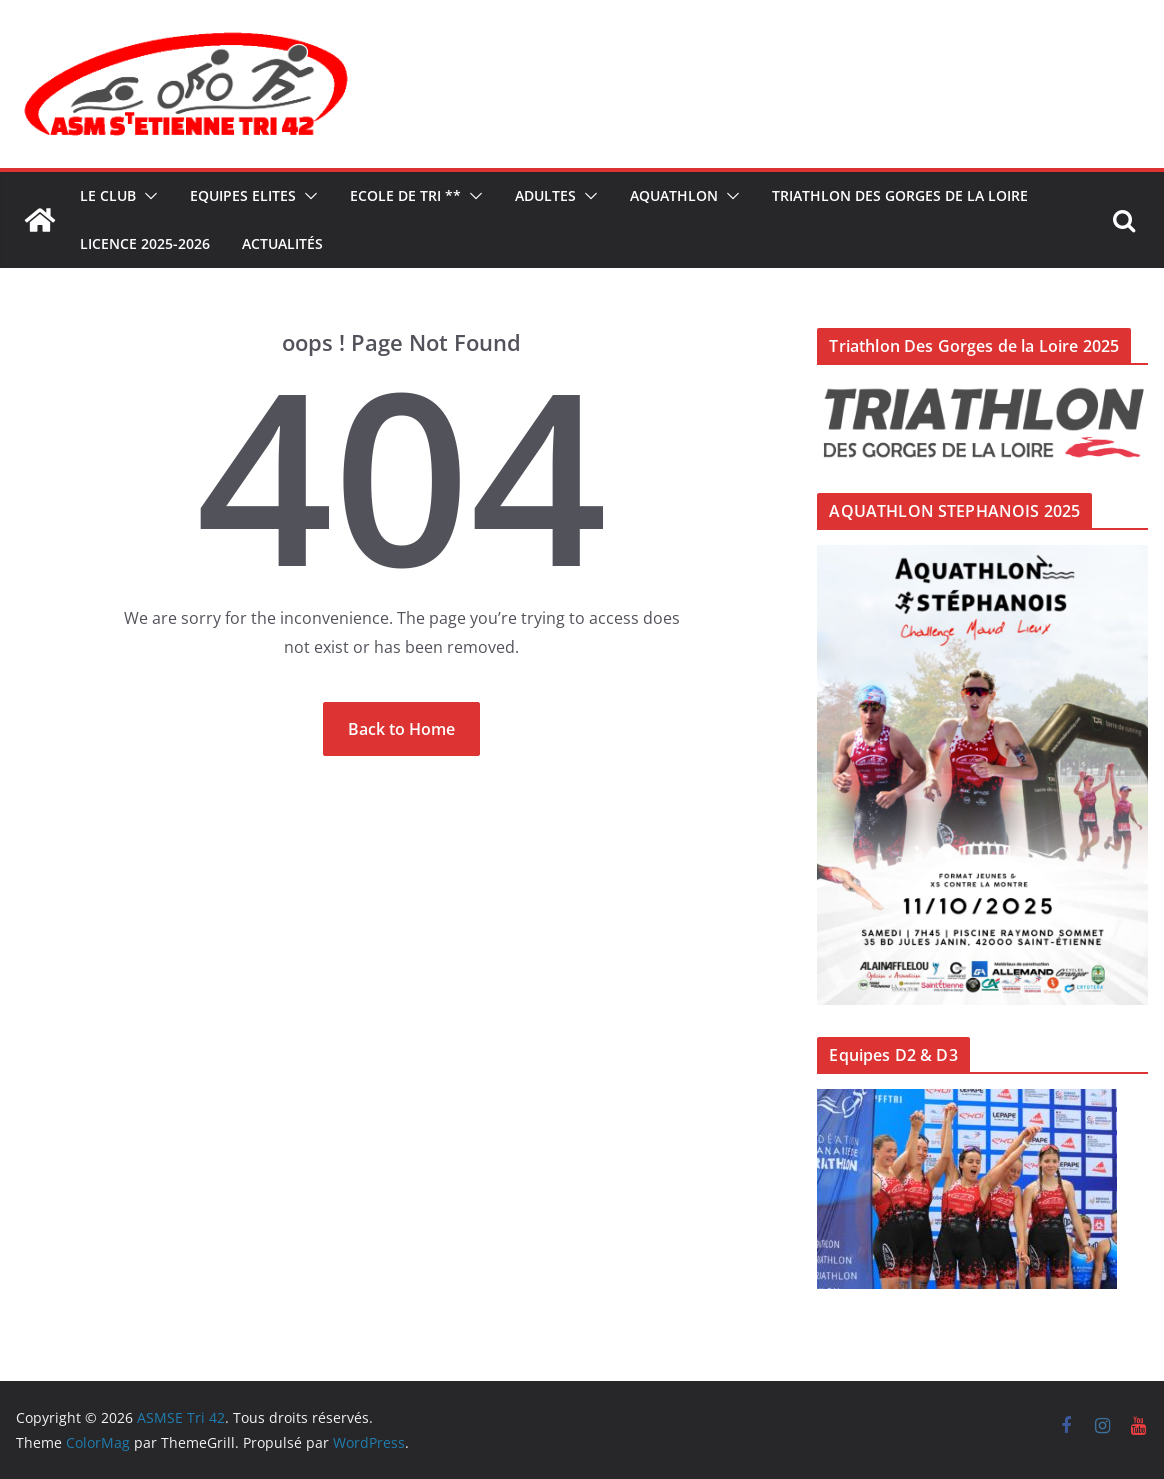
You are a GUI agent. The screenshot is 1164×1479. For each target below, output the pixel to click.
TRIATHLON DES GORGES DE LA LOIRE (900, 195)
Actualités (282, 243)
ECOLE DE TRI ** (405, 195)
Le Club (108, 195)
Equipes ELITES (243, 195)
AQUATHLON (674, 195)
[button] (147, 196)
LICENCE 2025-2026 (145, 243)
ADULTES (545, 195)
